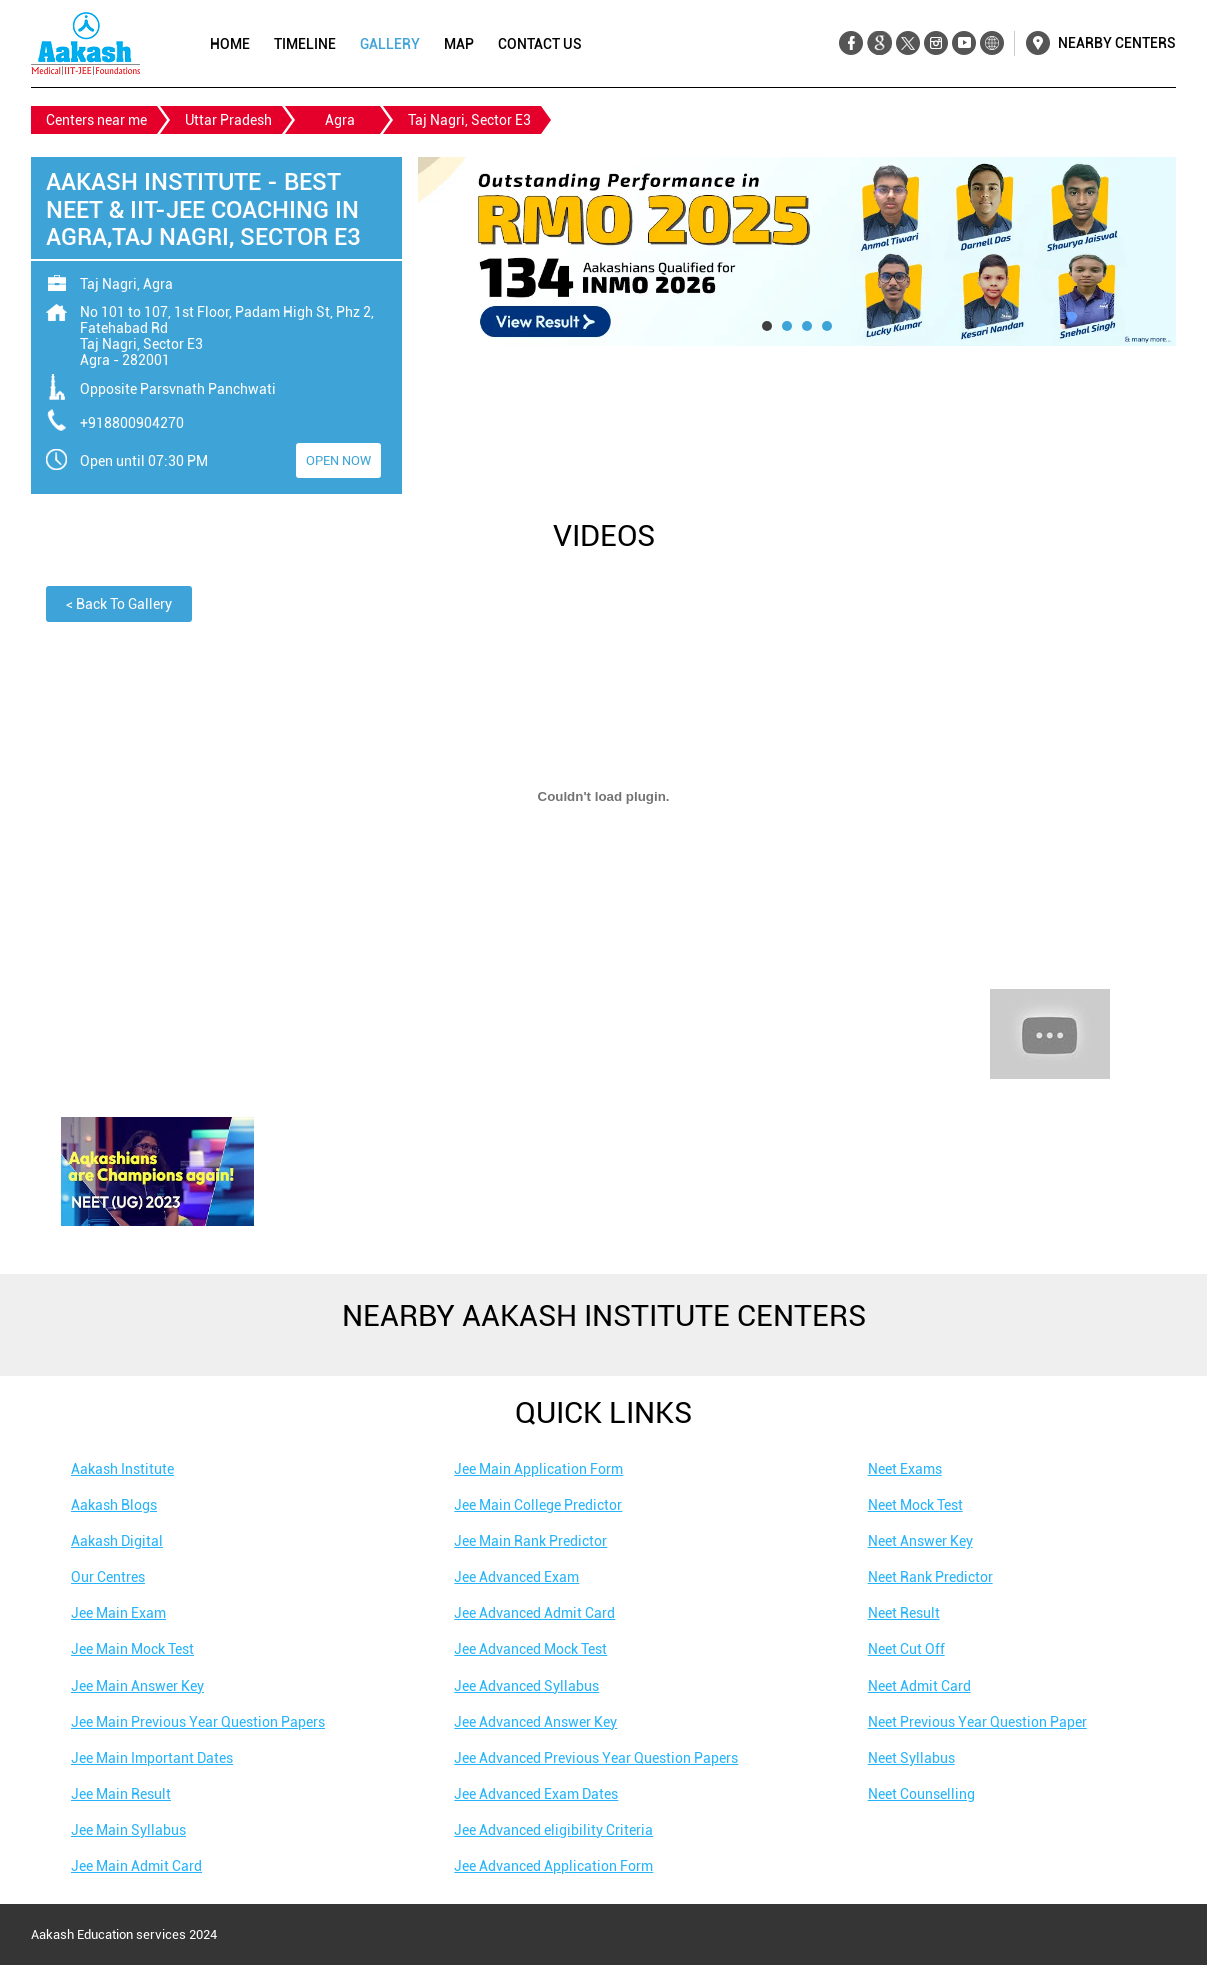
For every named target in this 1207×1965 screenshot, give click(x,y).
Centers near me (96, 120)
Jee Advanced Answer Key (535, 1722)
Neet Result (904, 1613)
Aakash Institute (122, 1469)
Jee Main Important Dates (152, 1758)
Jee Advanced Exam (516, 1577)
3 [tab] (807, 326)
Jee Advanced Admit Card (534, 1613)
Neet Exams (905, 1469)
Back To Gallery (119, 604)
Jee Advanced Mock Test (530, 1649)
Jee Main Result (121, 1794)
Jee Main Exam (118, 1613)
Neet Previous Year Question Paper (977, 1722)
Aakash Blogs (114, 1505)
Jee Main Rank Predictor (530, 1541)
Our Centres (108, 1577)
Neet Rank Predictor (930, 1577)
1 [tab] (767, 326)
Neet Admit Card (919, 1686)
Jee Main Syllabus (128, 1830)
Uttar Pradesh (228, 120)
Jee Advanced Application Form (553, 1866)
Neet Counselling (921, 1794)
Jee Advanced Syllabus (526, 1686)
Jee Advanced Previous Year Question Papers (596, 1758)
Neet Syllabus (911, 1758)
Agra (340, 120)
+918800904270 (132, 423)
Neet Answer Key (920, 1541)
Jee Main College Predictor (538, 1505)
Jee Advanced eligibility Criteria (553, 1830)
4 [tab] (827, 326)
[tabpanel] (797, 251)
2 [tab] (787, 326)
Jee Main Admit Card (136, 1866)
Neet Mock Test (915, 1505)
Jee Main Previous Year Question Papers (198, 1722)
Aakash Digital (117, 1541)
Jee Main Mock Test (132, 1649)
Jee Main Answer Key (137, 1686)
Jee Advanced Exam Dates (536, 1794)
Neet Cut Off (906, 1649)
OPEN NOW (338, 460)
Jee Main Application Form (538, 1469)
